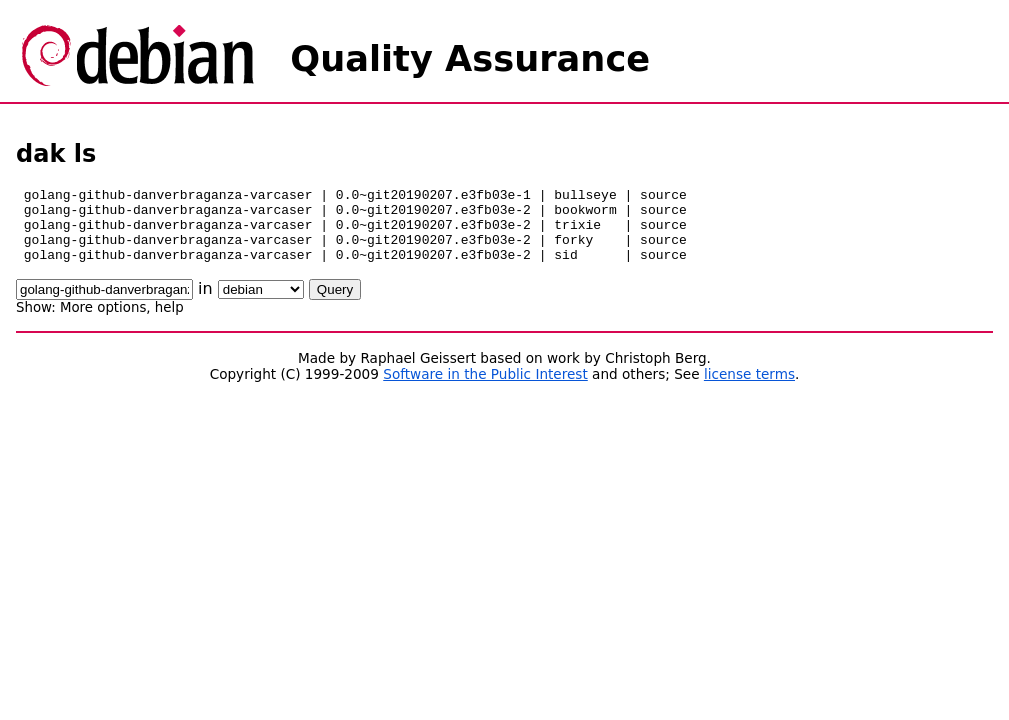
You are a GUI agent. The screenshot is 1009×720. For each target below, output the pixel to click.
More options (103, 322)
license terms (749, 389)
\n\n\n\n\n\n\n (261, 304)
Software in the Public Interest (485, 389)
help (169, 322)
